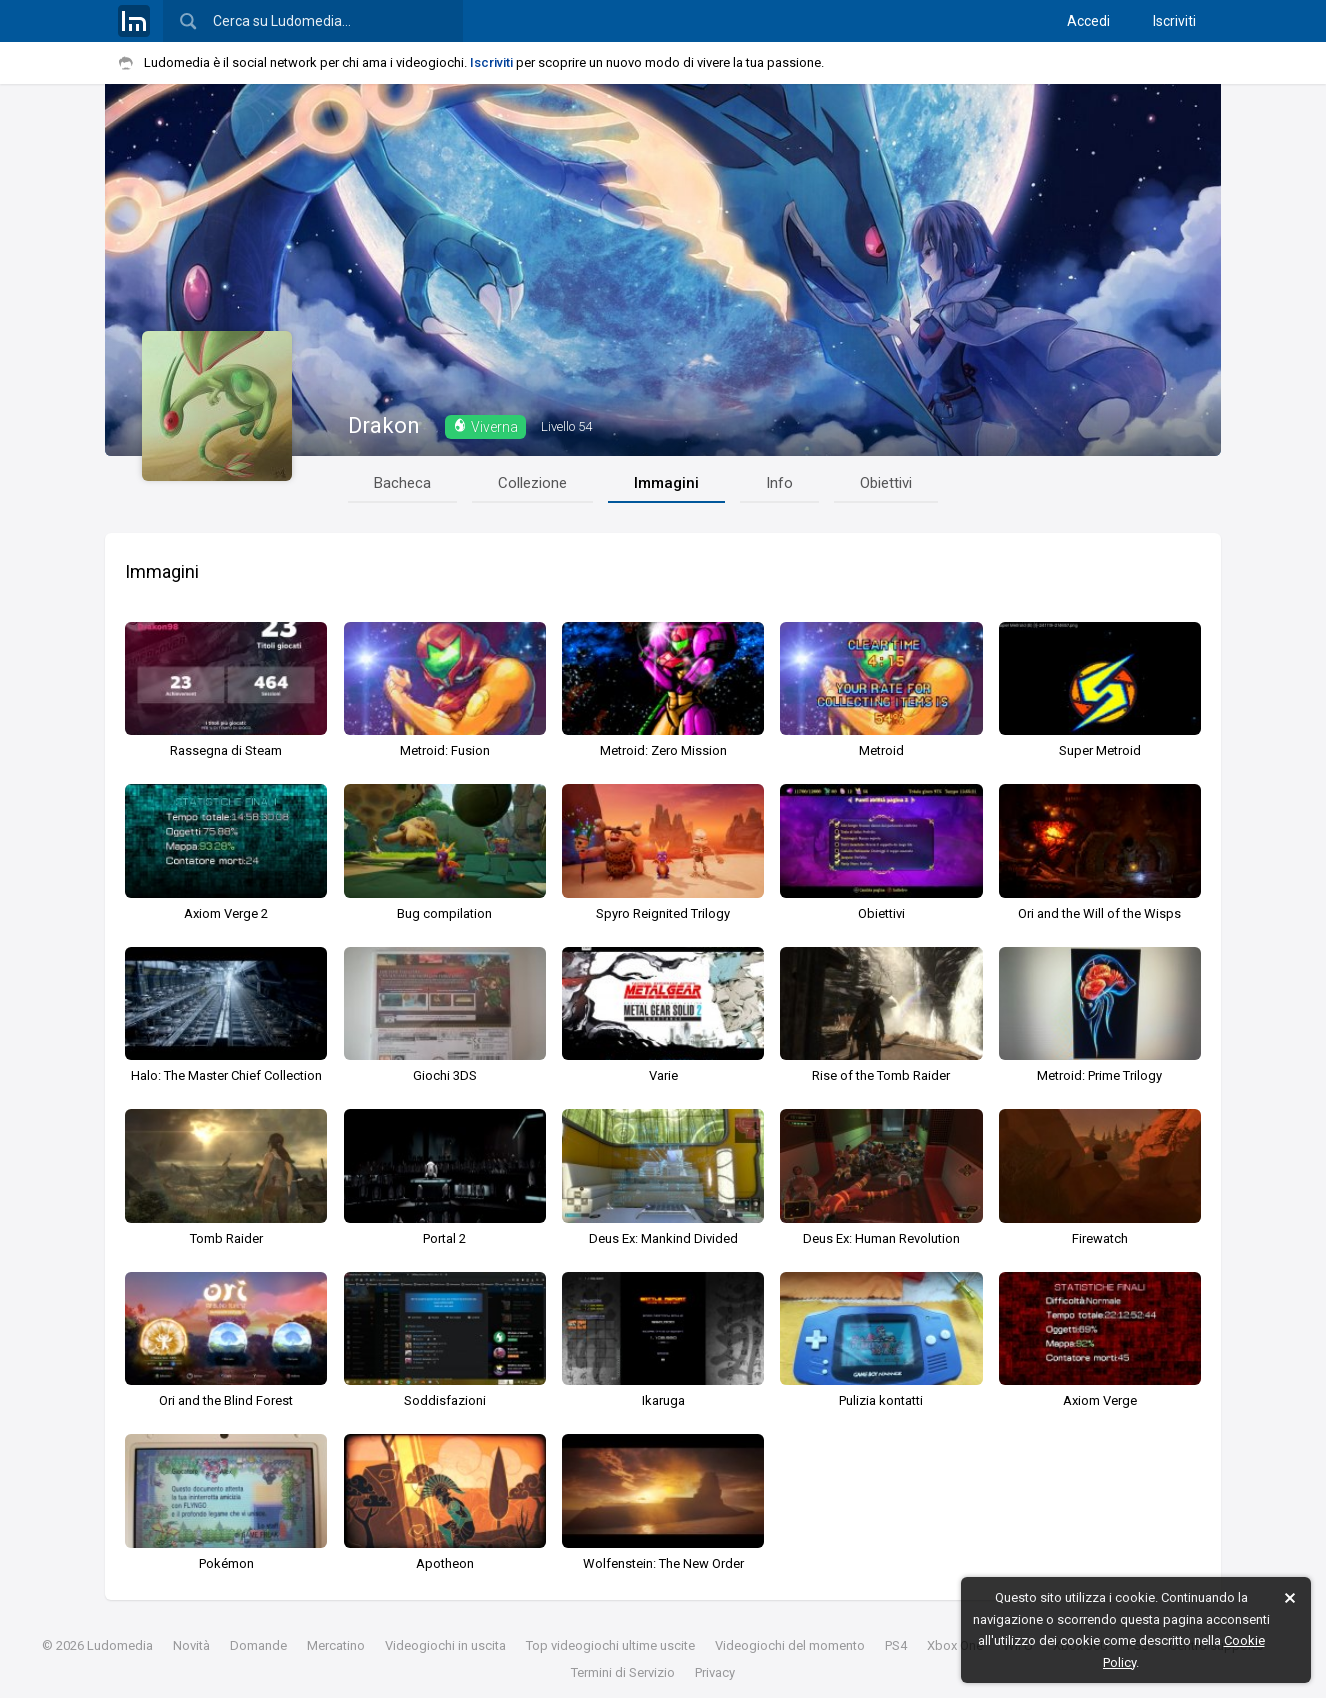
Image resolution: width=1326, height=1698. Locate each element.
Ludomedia (120, 1645)
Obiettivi (886, 483)
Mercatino (336, 1645)
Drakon (384, 425)
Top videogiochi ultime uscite (610, 1645)
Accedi (1088, 21)
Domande (258, 1645)
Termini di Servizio (623, 1672)
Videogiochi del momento (790, 1645)
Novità (191, 1645)
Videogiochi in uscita (445, 1645)
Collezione (532, 483)
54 (566, 426)
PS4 (896, 1645)
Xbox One (955, 1645)
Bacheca (402, 483)
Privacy (715, 1672)
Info (779, 483)
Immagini (666, 483)
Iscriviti (1174, 21)
